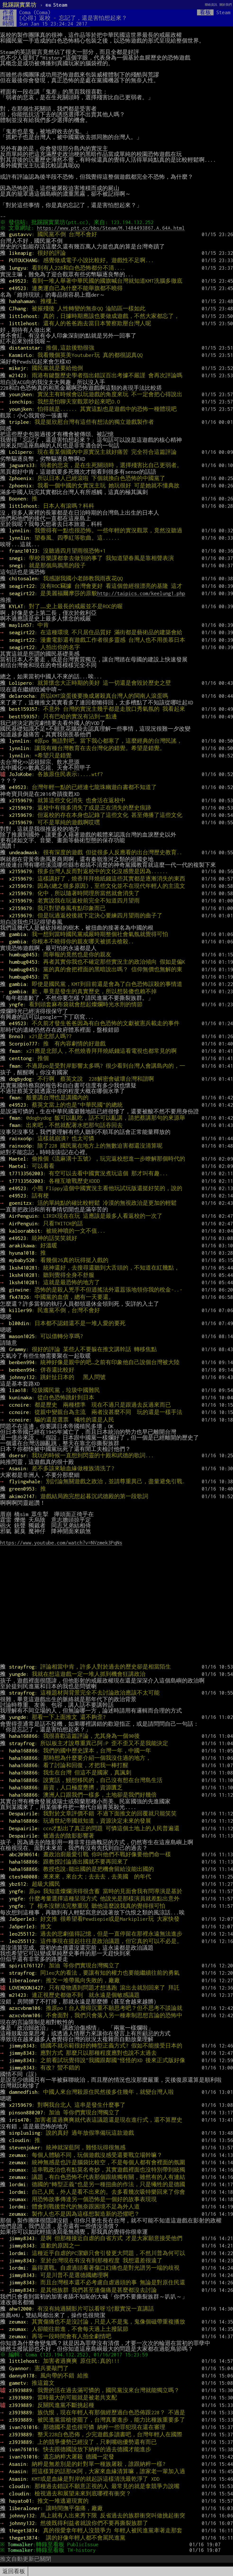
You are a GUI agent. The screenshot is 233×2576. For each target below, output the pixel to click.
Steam (56, 5)
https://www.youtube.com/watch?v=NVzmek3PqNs (61, 1543)
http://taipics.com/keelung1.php (141, 593)
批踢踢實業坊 (19, 5)
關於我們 (226, 4)
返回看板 (13, 2571)
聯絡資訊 (211, 4)
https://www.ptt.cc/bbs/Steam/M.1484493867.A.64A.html (112, 228)
